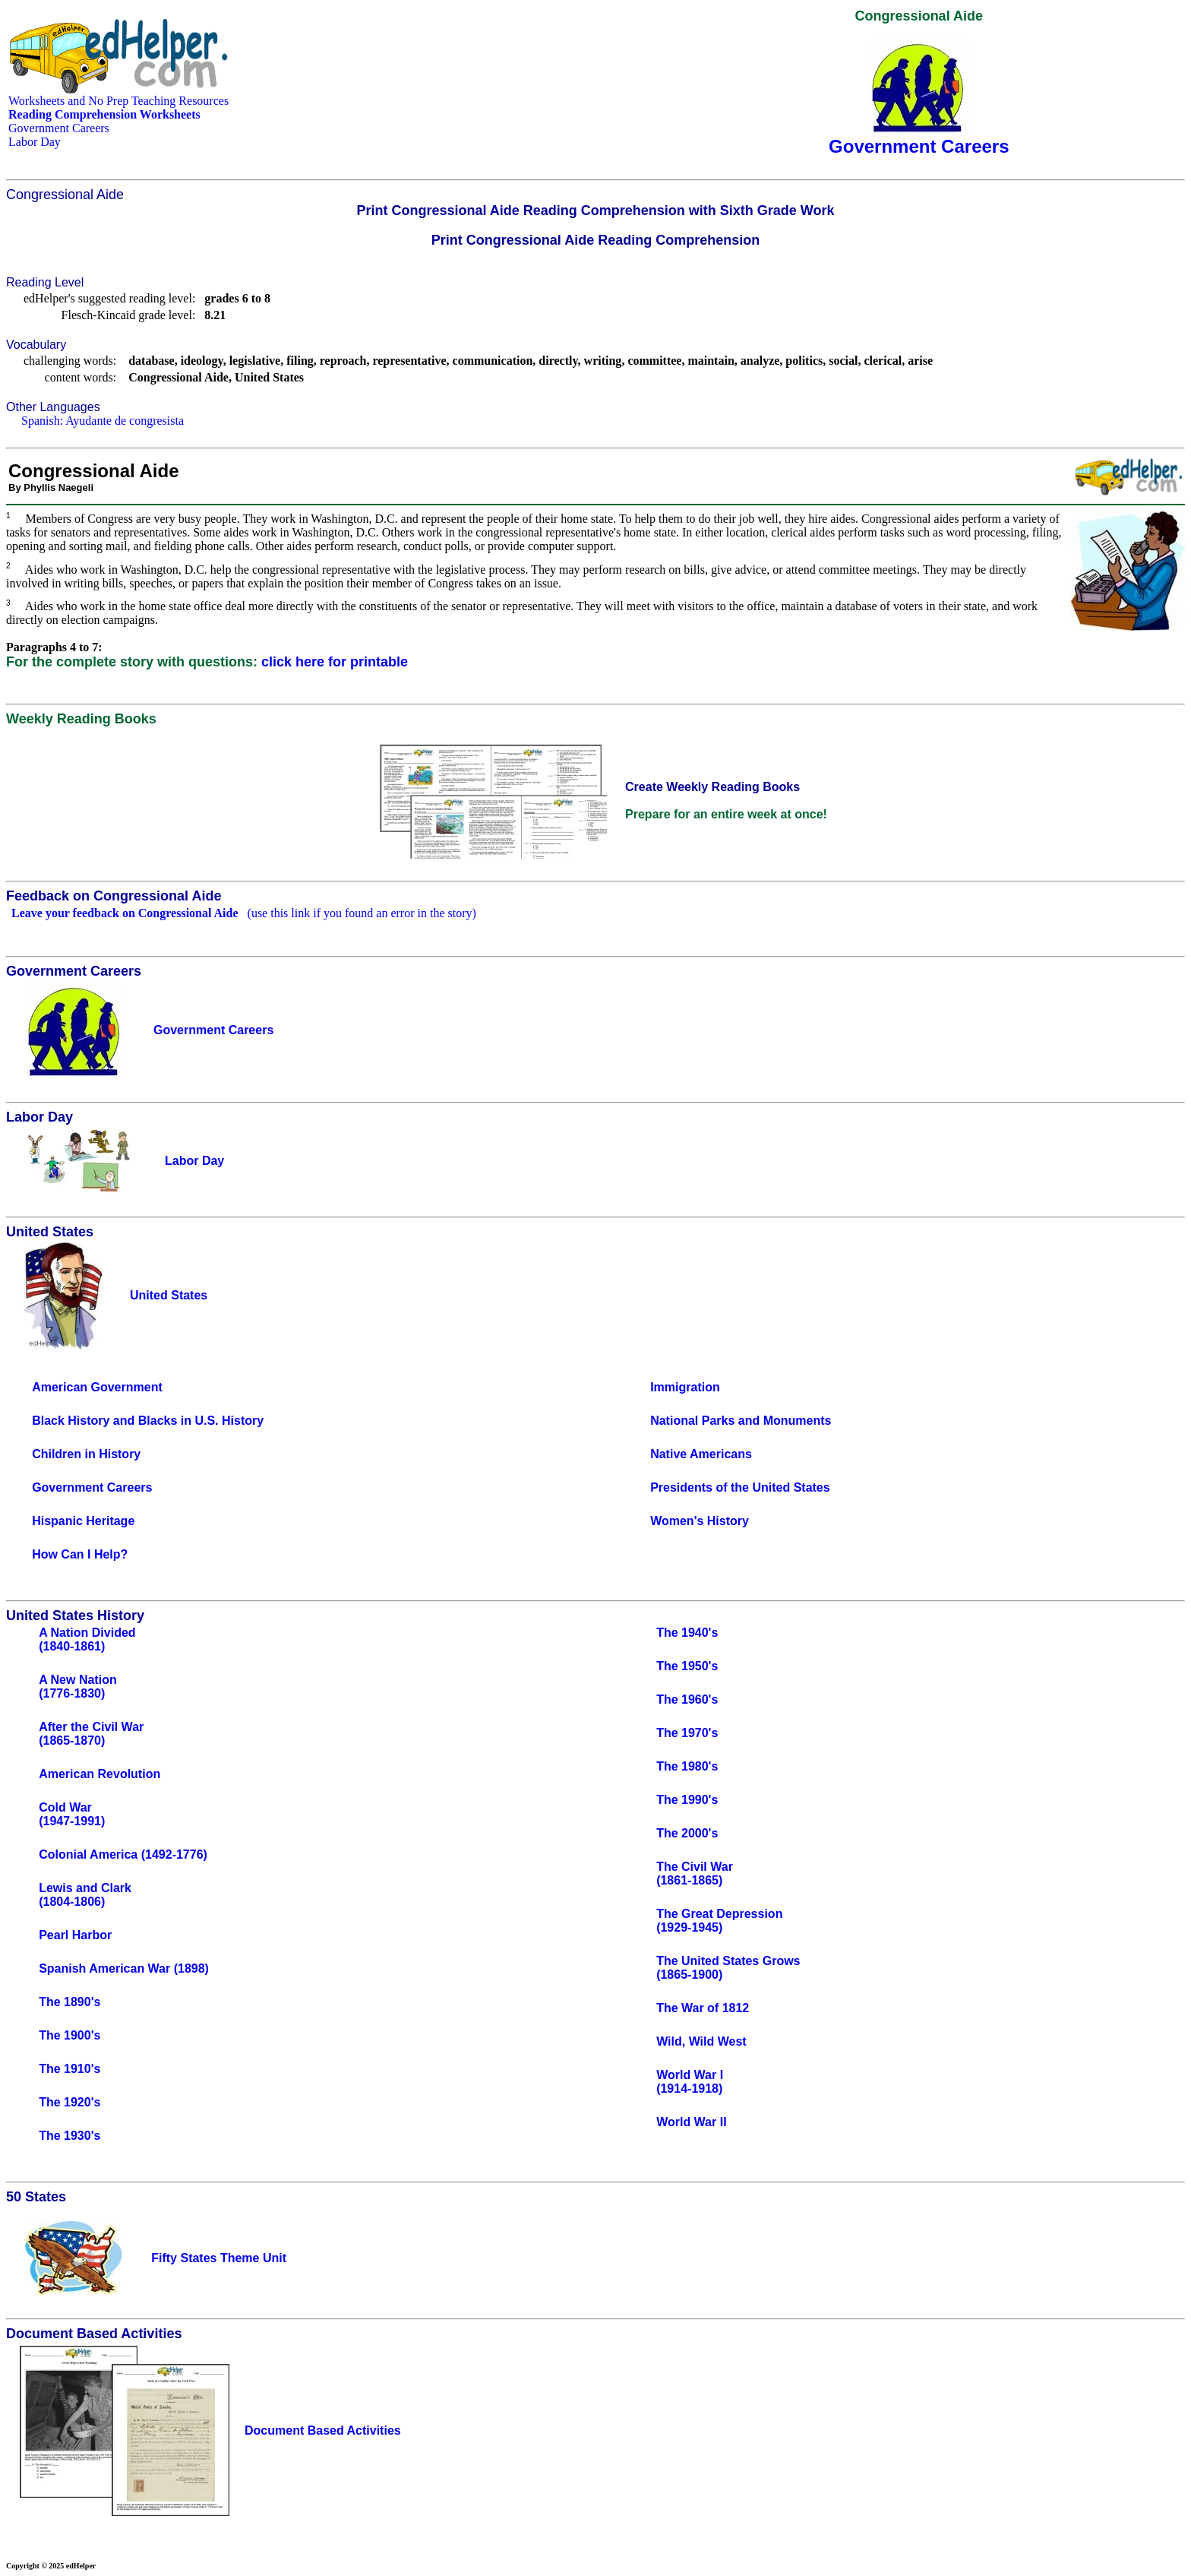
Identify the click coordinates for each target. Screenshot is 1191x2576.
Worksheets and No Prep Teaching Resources (118, 100)
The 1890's (69, 2001)
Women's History (699, 1520)
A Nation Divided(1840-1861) (87, 1639)
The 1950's (687, 1666)
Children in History (86, 1454)
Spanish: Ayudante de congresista (102, 420)
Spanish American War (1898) (124, 1968)
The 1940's (687, 1632)
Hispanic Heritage (83, 1520)
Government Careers (58, 128)
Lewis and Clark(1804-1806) (85, 1894)
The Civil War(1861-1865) (694, 1873)
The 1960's (687, 1699)
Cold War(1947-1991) (72, 1814)
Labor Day (34, 141)
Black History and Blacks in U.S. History (148, 1420)
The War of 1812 (702, 2008)
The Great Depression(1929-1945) (719, 1920)
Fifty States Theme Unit (218, 2258)
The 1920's (69, 2102)
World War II (691, 2122)
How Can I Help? (80, 1554)
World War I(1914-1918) (689, 2081)
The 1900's (69, 2035)
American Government (97, 1387)
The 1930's (69, 2135)
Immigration (685, 1387)
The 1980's (687, 1766)
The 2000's (687, 1833)
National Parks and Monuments (740, 1420)
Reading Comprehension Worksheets (104, 114)
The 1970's (687, 1732)
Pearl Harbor (75, 1935)
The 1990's (687, 1799)
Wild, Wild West (701, 2041)
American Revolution (99, 1773)
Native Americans (701, 1454)
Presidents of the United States (740, 1487)
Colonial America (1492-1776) (123, 1854)
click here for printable (334, 661)
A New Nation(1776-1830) (78, 1686)
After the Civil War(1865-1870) (91, 1733)
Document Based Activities (323, 2430)
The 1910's (69, 2068)
